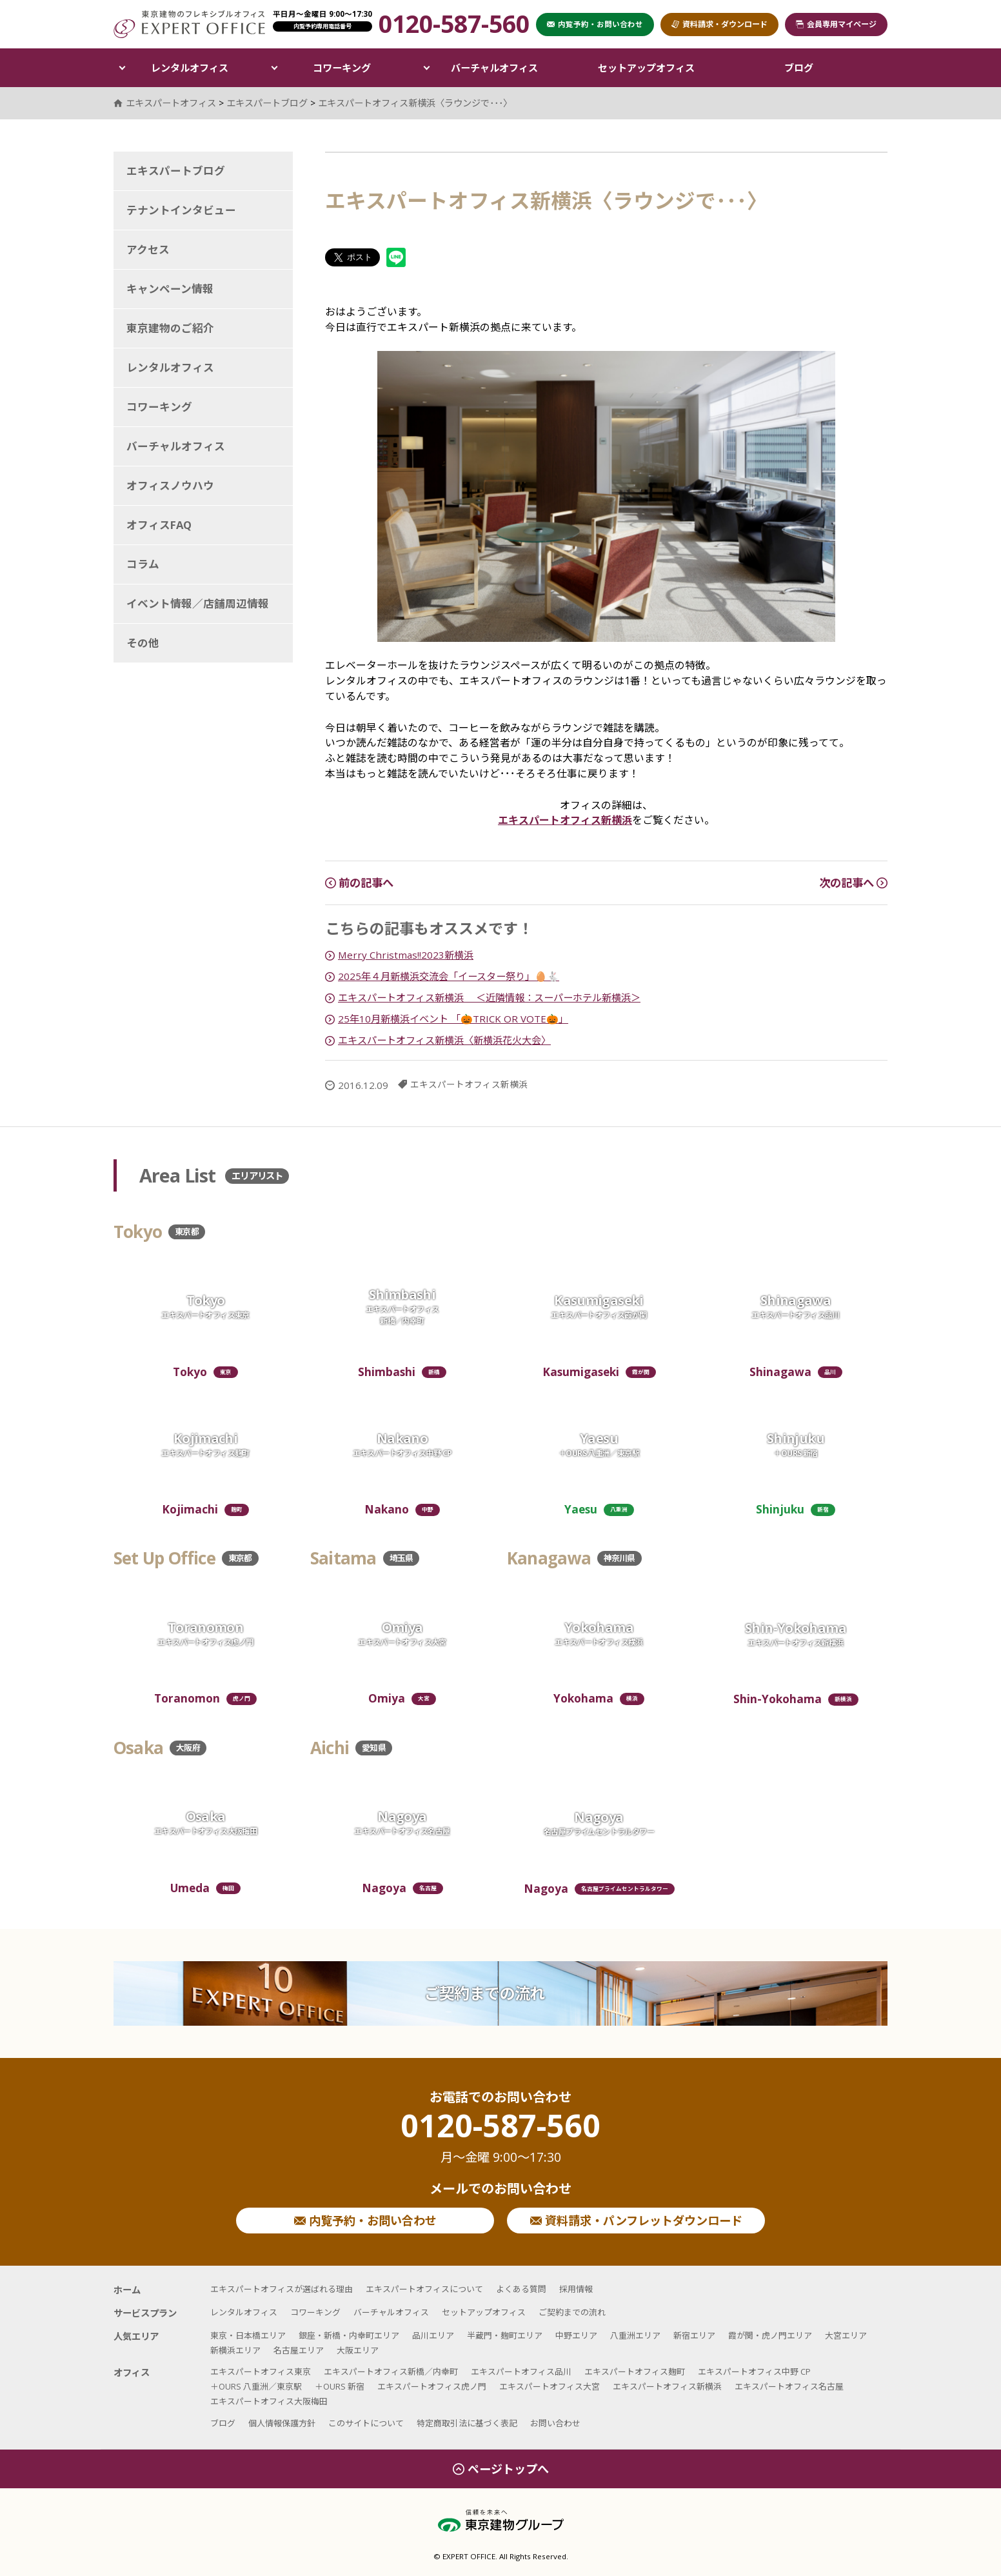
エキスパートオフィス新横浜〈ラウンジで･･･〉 (415, 103)
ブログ (798, 67)
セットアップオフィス (646, 67)
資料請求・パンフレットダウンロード (636, 2220)
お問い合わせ (555, 2423)
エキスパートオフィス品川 (521, 2371)
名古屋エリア (298, 2350)
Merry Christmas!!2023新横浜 (405, 954)
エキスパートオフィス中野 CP (754, 2371)
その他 (142, 642)
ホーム (127, 2290)
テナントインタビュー (181, 210)
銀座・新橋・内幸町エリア (349, 2335)
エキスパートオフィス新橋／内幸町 (391, 2371)
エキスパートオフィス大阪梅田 (269, 2401)
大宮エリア (846, 2335)
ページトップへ (501, 2469)
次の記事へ (853, 882)
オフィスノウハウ (170, 485)
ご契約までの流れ (484, 1993)
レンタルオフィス (189, 67)
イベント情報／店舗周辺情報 (197, 603)
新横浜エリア (235, 2350)
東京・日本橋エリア (248, 2335)
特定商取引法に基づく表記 (467, 2423)
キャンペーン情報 (169, 288)
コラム (142, 564)
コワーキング (342, 67)
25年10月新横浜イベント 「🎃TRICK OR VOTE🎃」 (453, 1018)
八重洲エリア (635, 2335)
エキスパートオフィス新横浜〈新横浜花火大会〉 (444, 1039)
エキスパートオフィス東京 (260, 2371)
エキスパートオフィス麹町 (634, 2371)
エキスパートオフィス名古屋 (789, 2386)
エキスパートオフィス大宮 (549, 2386)
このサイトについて (366, 2423)
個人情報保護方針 (281, 2423)
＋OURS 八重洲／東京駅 (256, 2386)
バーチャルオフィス (494, 67)
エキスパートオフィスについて (424, 2289)
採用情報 (576, 2289)
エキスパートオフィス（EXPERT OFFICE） (189, 24)
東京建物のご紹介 (170, 328)
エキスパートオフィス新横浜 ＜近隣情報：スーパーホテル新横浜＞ (489, 997)
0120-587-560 (500, 2137)
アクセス (148, 249)
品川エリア (433, 2335)
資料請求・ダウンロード (719, 24)
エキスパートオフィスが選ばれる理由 (281, 2289)
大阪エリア (358, 2350)
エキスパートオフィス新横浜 (565, 820)
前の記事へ (359, 882)
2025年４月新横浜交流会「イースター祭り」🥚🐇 (448, 976)
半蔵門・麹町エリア (504, 2335)
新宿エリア (694, 2335)
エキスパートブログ (175, 170)
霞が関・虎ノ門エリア (770, 2335)
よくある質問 (521, 2289)
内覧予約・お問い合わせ (365, 2220)
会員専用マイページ (836, 24)
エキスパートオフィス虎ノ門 (431, 2386)
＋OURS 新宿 (339, 2386)
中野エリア (576, 2335)
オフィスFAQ (159, 524)
